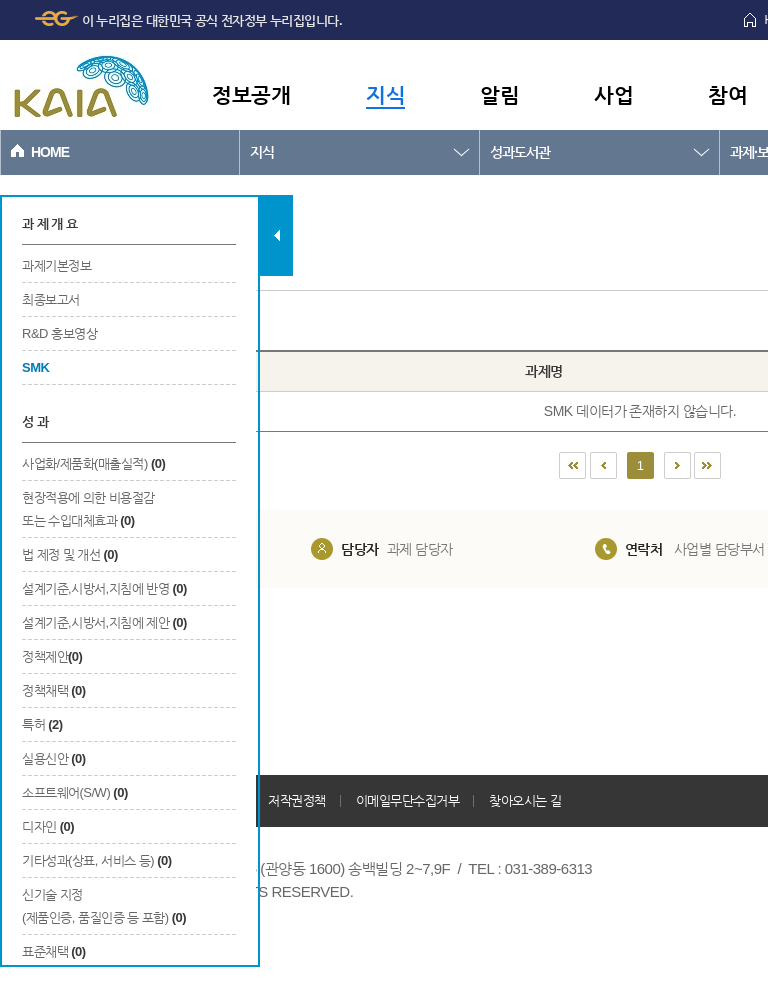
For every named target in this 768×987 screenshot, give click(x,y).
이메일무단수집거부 (408, 800)
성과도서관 (520, 152)
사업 (613, 94)
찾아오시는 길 (525, 800)
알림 (499, 94)
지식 (385, 94)
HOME (50, 152)
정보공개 (251, 94)
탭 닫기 (276, 235)
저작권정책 (297, 800)
